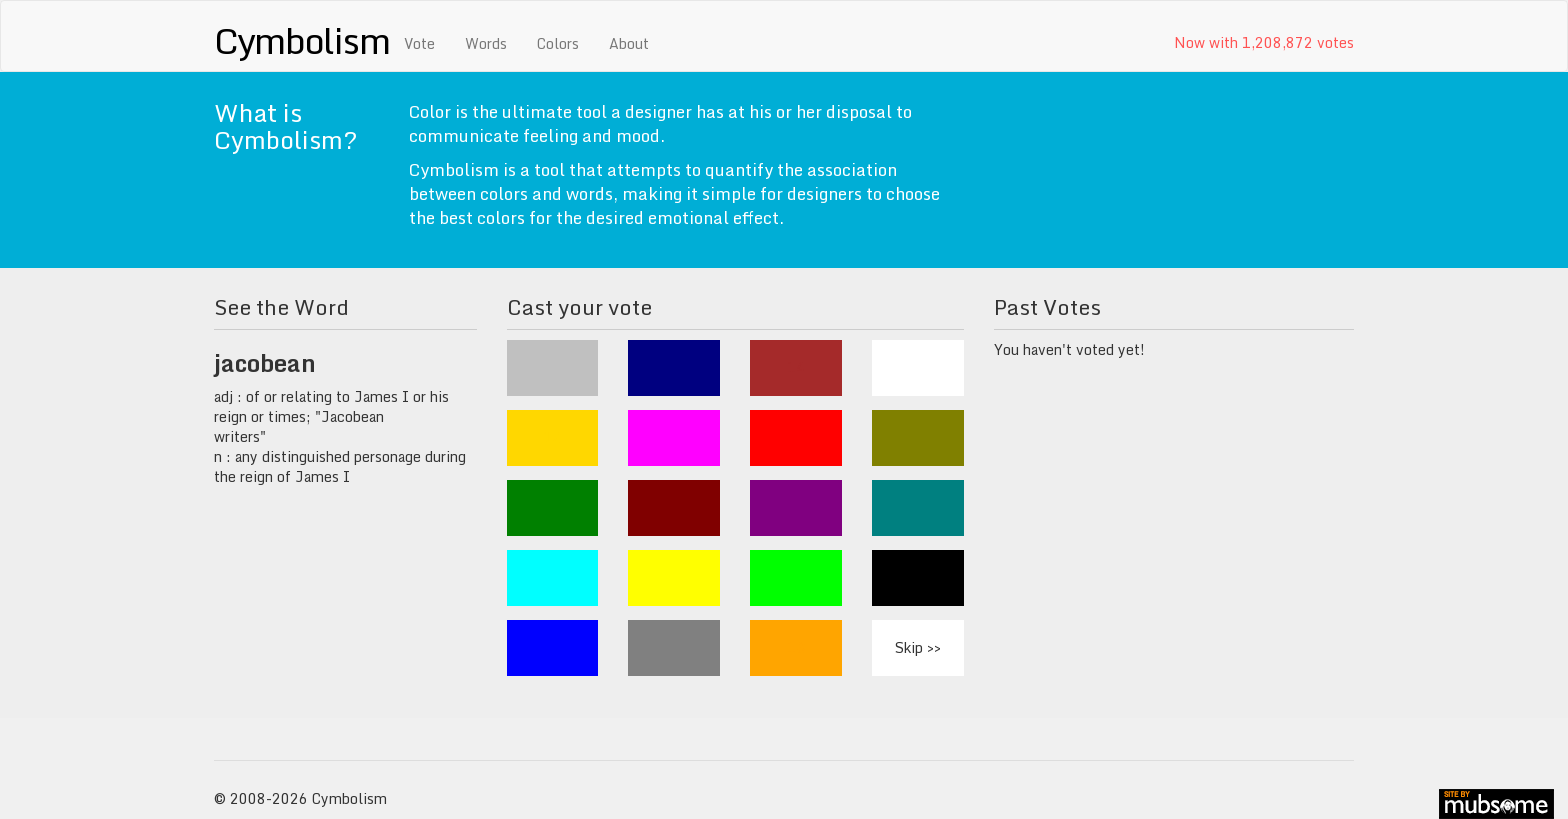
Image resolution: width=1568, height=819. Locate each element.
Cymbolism (301, 40)
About (629, 43)
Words (486, 43)
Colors (558, 43)
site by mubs (1496, 804)
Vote (419, 43)
